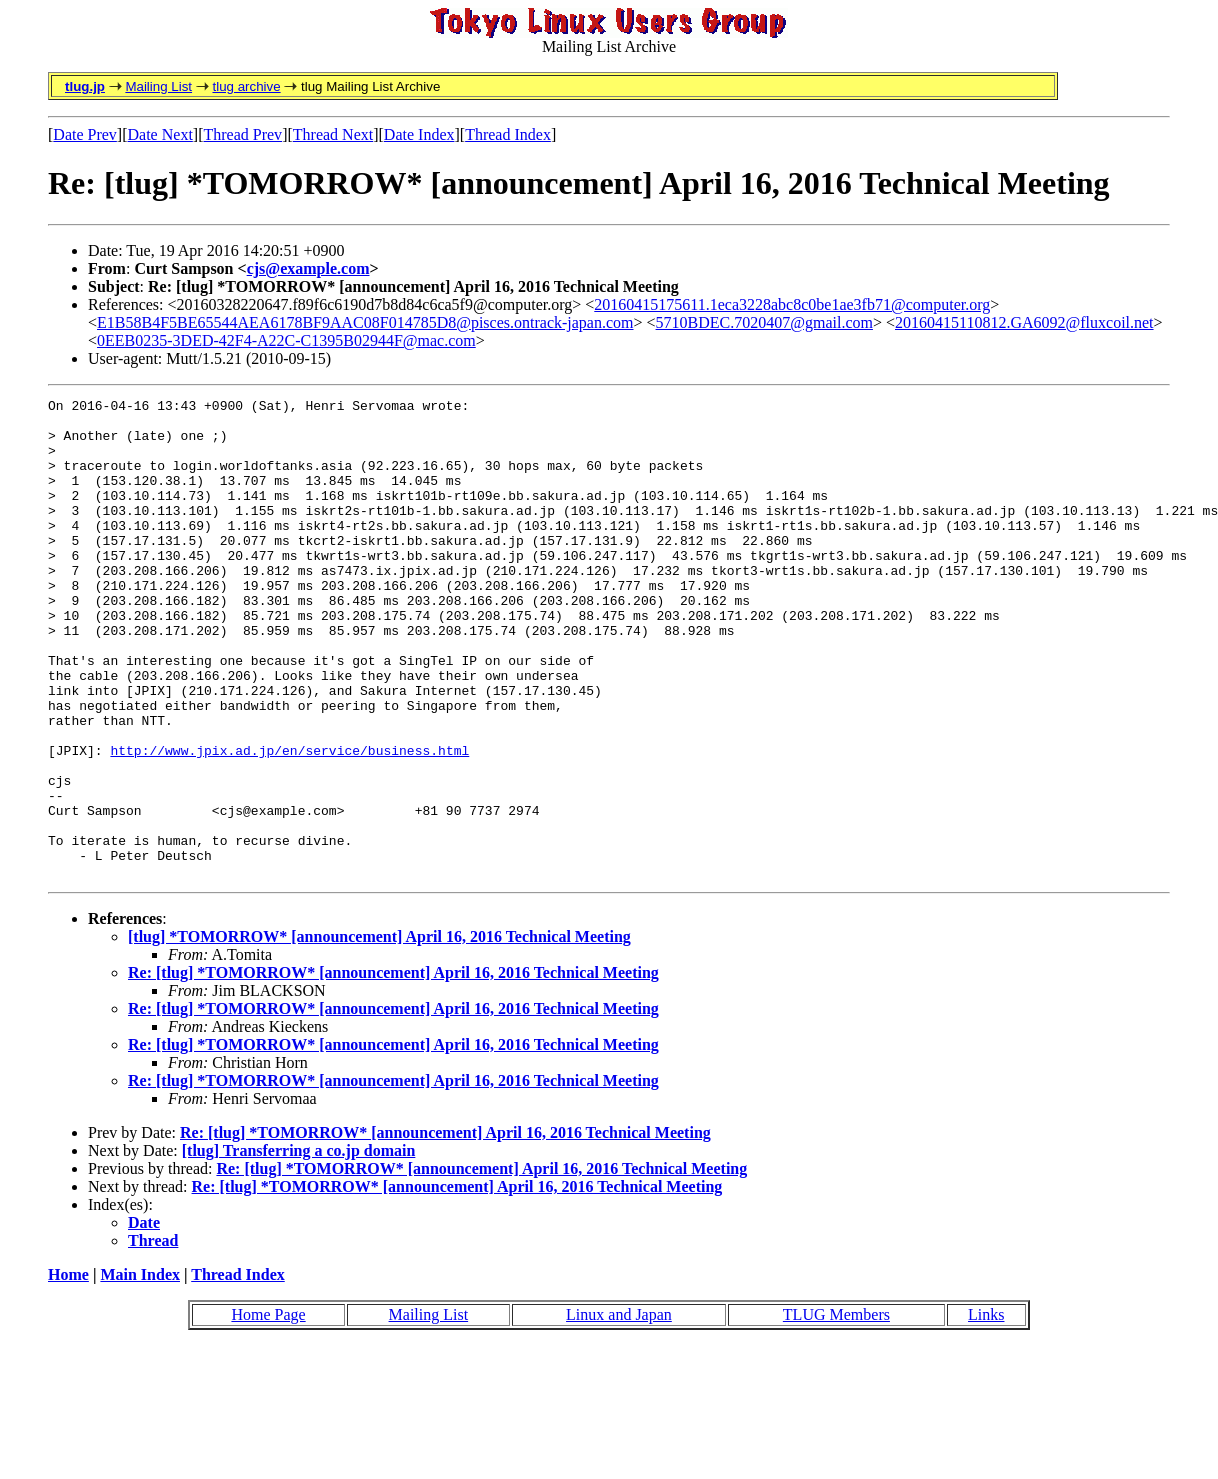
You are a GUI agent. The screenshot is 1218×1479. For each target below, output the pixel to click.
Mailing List (158, 86)
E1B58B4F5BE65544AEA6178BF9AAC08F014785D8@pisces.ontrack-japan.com (365, 322)
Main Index (140, 1370)
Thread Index (508, 134)
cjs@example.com (308, 268)
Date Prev (85, 134)
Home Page (268, 1410)
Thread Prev (242, 134)
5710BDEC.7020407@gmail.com (764, 322)
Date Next (160, 134)
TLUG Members (836, 1410)
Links (986, 1410)
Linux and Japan (619, 1410)
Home (68, 1370)
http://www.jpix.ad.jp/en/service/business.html (289, 822)
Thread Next (333, 134)
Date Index (419, 134)
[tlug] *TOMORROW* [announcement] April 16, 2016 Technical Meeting (379, 1032)
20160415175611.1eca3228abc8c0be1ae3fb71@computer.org (792, 304)
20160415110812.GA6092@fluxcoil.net (1024, 322)
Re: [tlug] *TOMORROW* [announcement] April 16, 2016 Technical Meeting (393, 1068)
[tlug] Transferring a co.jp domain (299, 1246)
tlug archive (246, 86)
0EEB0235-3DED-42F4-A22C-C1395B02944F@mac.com (286, 340)
